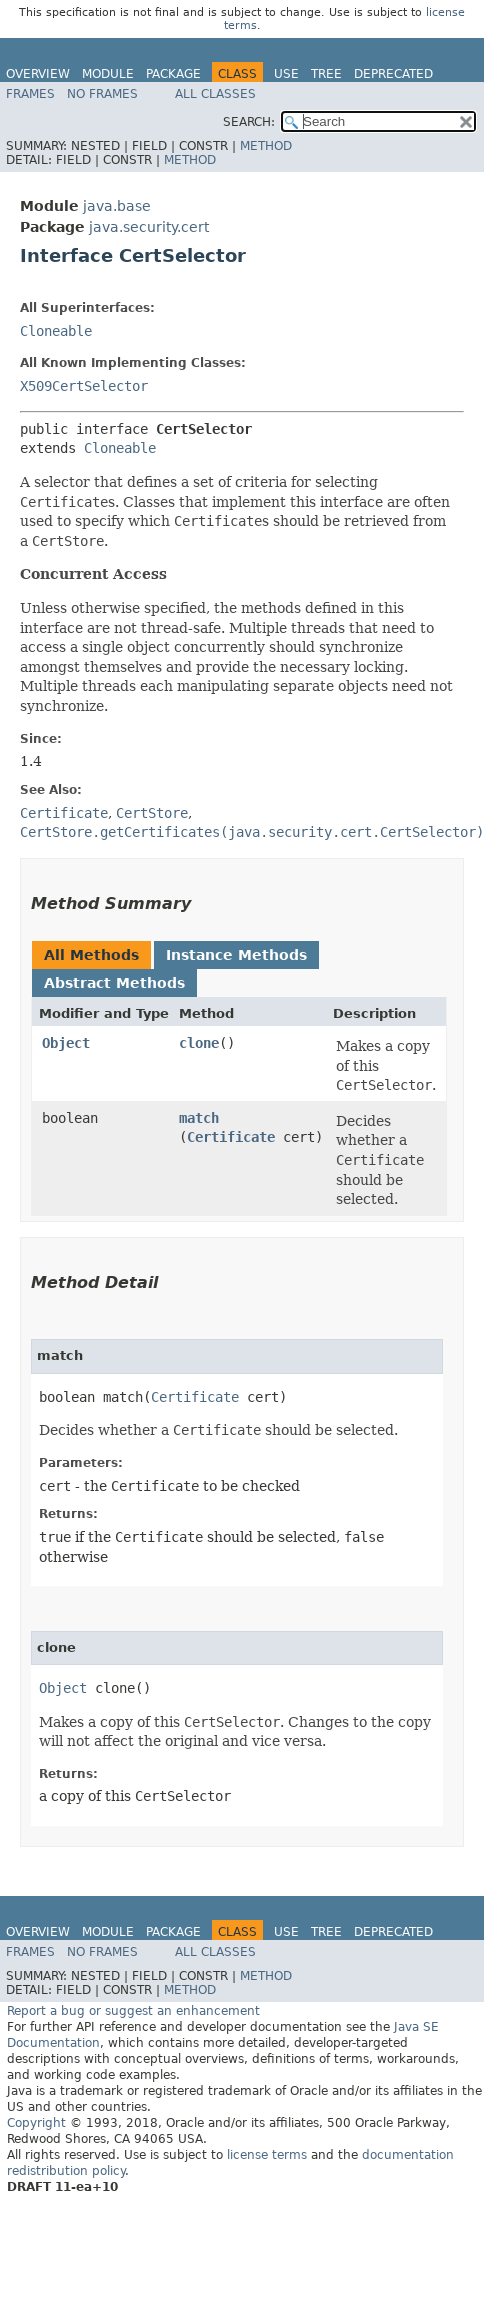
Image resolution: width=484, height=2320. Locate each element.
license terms (267, 2155)
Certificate (231, 1137)
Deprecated (393, 74)
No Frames (102, 94)
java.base (117, 206)
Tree (326, 74)
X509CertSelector (84, 386)
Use (286, 74)
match (199, 1118)
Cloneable (56, 331)
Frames (30, 94)
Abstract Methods (114, 983)
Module (108, 74)
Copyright (36, 2123)
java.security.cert (149, 227)
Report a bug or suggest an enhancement (133, 2011)
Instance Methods (236, 955)
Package (173, 74)
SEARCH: (249, 122)
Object (66, 1043)
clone (199, 1043)
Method (266, 146)
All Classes (215, 94)
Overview (38, 74)
